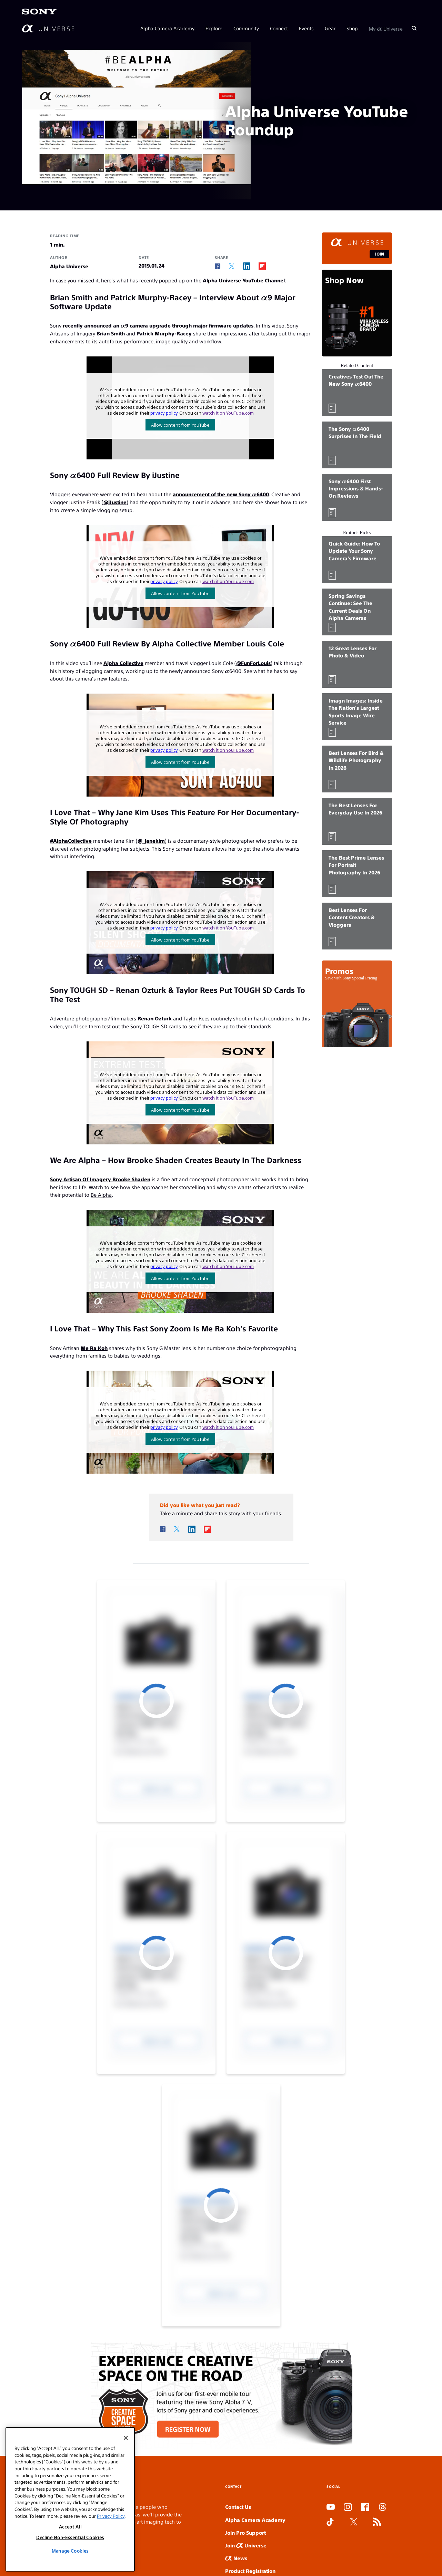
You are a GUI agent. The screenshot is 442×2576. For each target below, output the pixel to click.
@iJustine (115, 502)
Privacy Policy (110, 2516)
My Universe (386, 28)
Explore (213, 28)
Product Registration (250, 2570)
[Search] (414, 28)
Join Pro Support (245, 2532)
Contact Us (238, 2506)
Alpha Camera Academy (167, 28)
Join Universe (246, 2545)
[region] (70, 2499)
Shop (352, 28)
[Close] (125, 2437)
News (236, 2558)
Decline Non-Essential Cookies (70, 2537)
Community (246, 28)
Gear (330, 28)
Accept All (70, 2527)
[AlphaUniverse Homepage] (48, 28)
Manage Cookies (70, 2551)
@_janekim (151, 840)
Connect (279, 28)
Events (306, 28)
